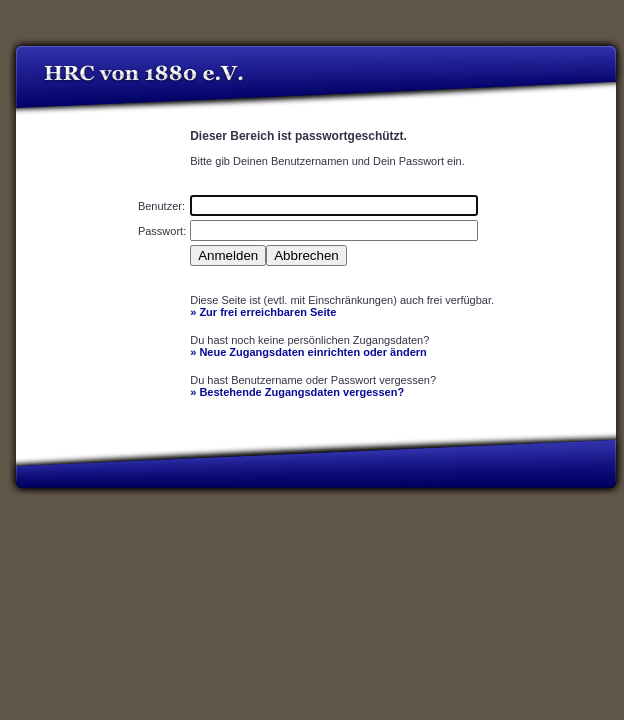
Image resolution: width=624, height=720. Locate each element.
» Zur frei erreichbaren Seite (263, 312)
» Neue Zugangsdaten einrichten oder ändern (308, 352)
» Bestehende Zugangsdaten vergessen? (297, 392)
